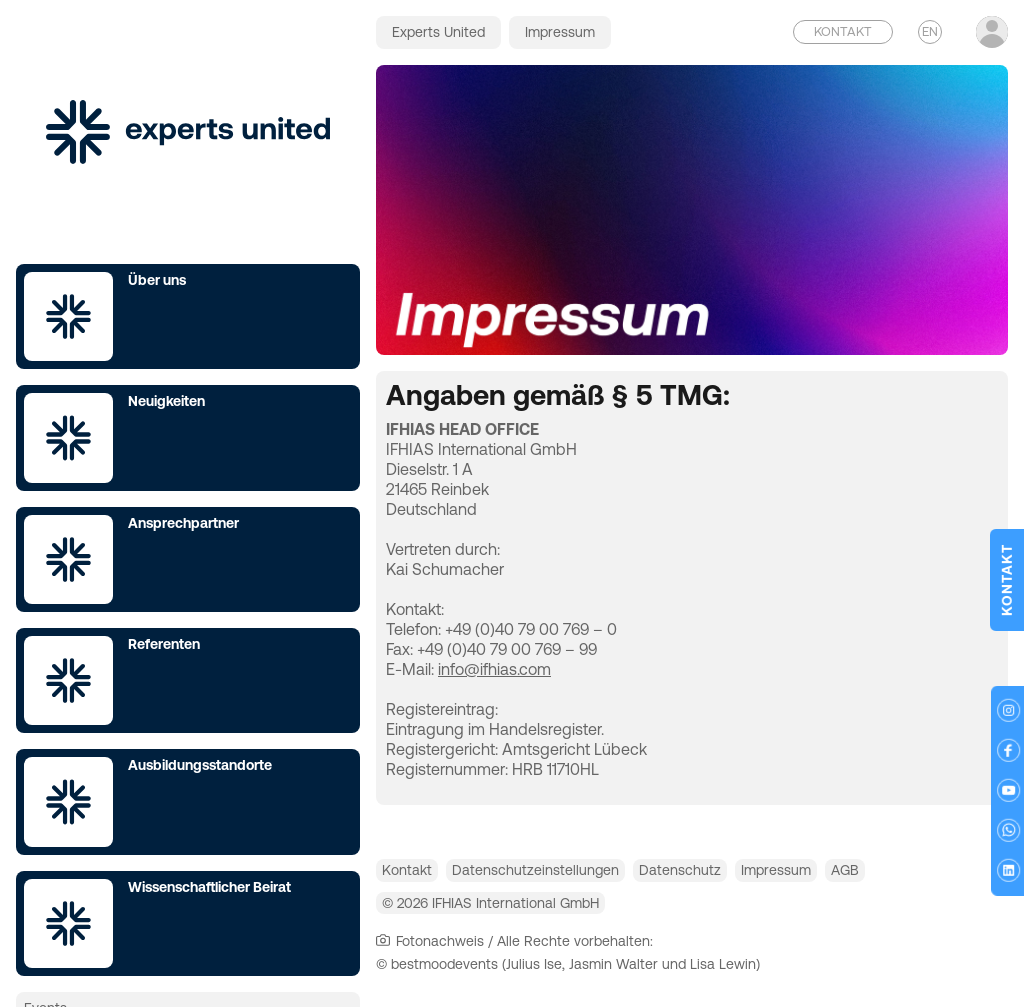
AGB (935, 875)
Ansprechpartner (183, 523)
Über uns (157, 280)
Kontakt (417, 875)
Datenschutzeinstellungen (565, 875)
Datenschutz (730, 875)
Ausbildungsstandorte (200, 765)
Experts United (438, 32)
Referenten (164, 644)
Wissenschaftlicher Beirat (209, 887)
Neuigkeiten (166, 401)
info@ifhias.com (494, 669)
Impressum (846, 875)
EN (930, 31)
